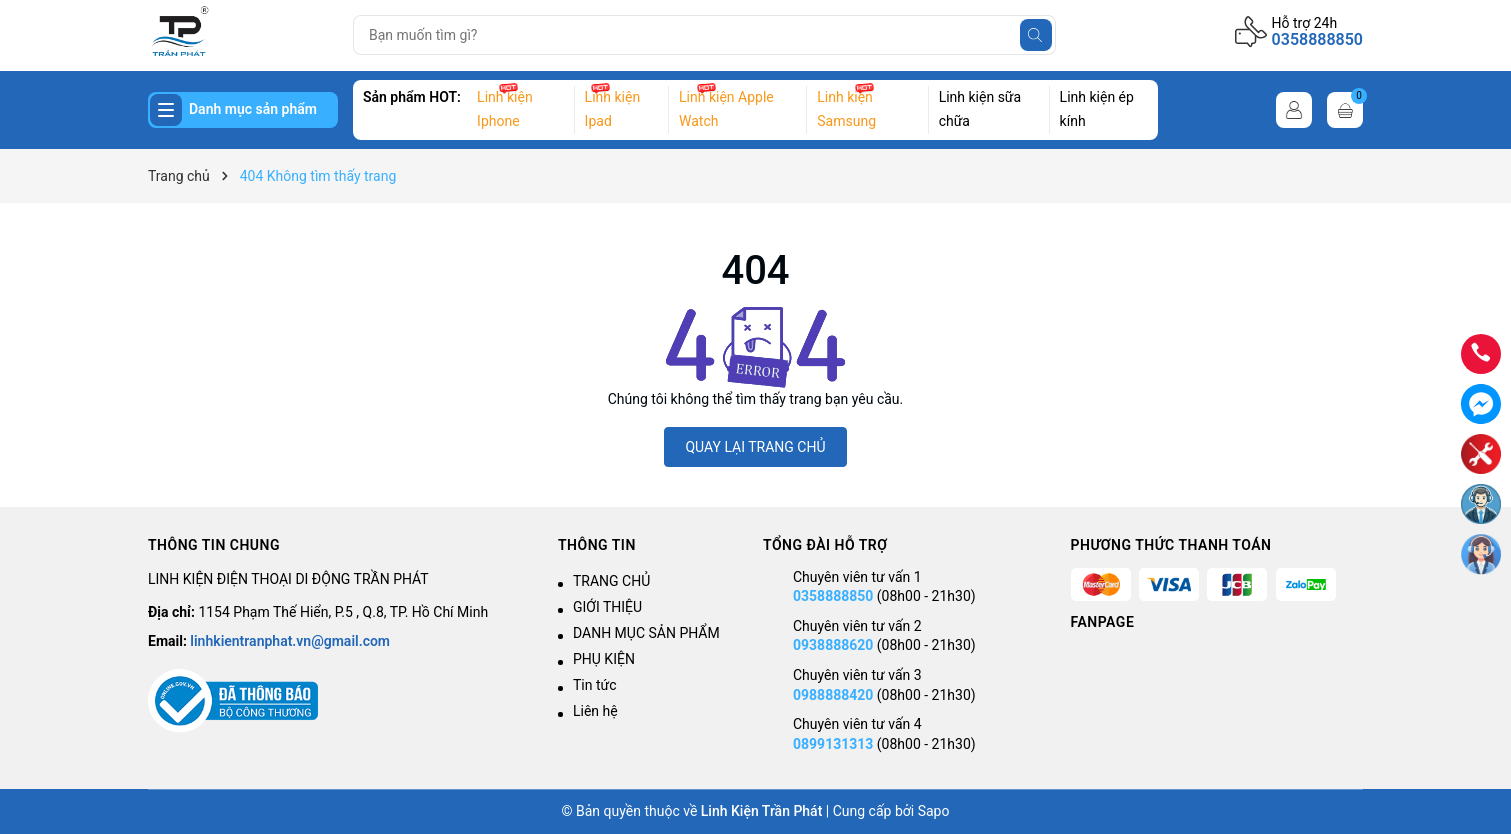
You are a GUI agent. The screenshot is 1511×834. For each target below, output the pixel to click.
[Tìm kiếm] (1036, 35)
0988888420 (835, 695)
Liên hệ (595, 711)
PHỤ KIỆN (604, 659)
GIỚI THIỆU (607, 607)
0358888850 (1317, 39)
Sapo (934, 811)
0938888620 (833, 645)
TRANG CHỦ (611, 581)
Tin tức (595, 685)
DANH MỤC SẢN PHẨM (646, 633)
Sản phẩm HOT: (412, 97)
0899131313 (833, 744)
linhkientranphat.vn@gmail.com (290, 641)
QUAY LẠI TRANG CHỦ (755, 447)
